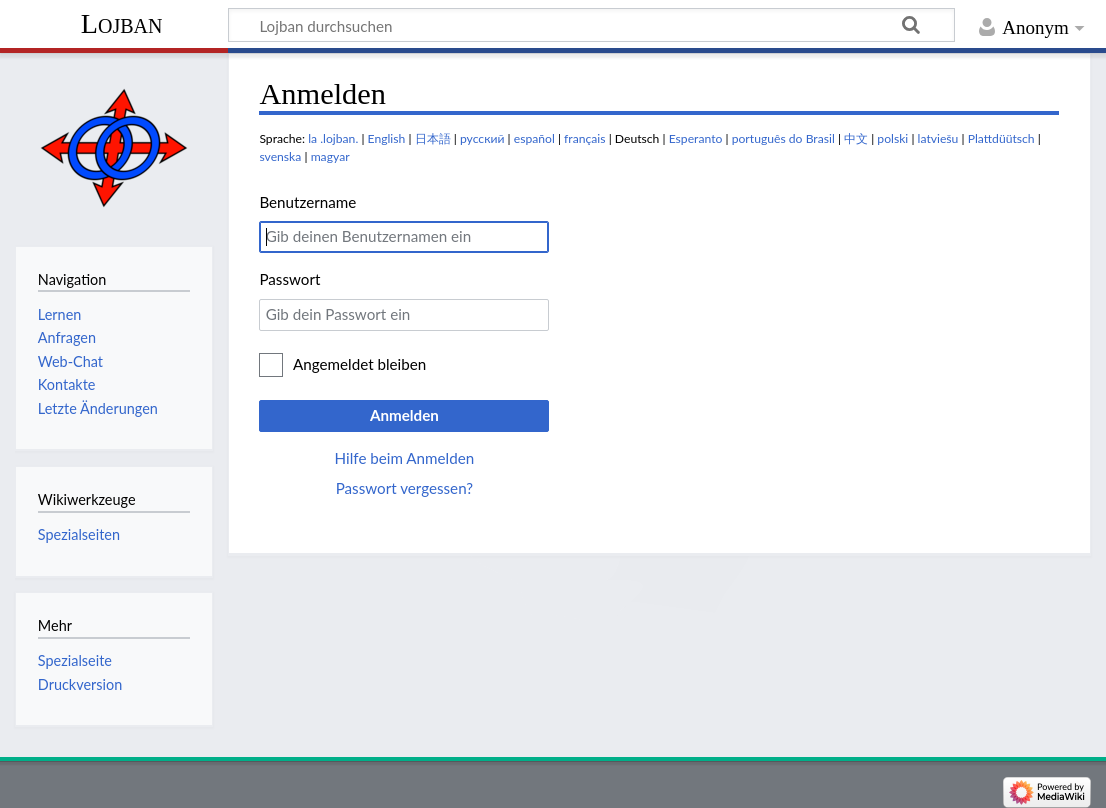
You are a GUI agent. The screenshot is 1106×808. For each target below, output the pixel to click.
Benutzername (307, 202)
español (534, 138)
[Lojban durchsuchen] (591, 25)
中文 (856, 138)
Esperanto (696, 138)
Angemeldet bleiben (359, 364)
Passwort (289, 279)
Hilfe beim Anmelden (405, 458)
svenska (280, 156)
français (584, 138)
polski (892, 138)
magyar (330, 156)
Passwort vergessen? (404, 488)
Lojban (122, 23)
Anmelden (404, 415)
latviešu (938, 138)
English (387, 138)
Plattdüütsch (1001, 138)
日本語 (433, 138)
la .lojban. (333, 138)
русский (482, 138)
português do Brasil (783, 138)
